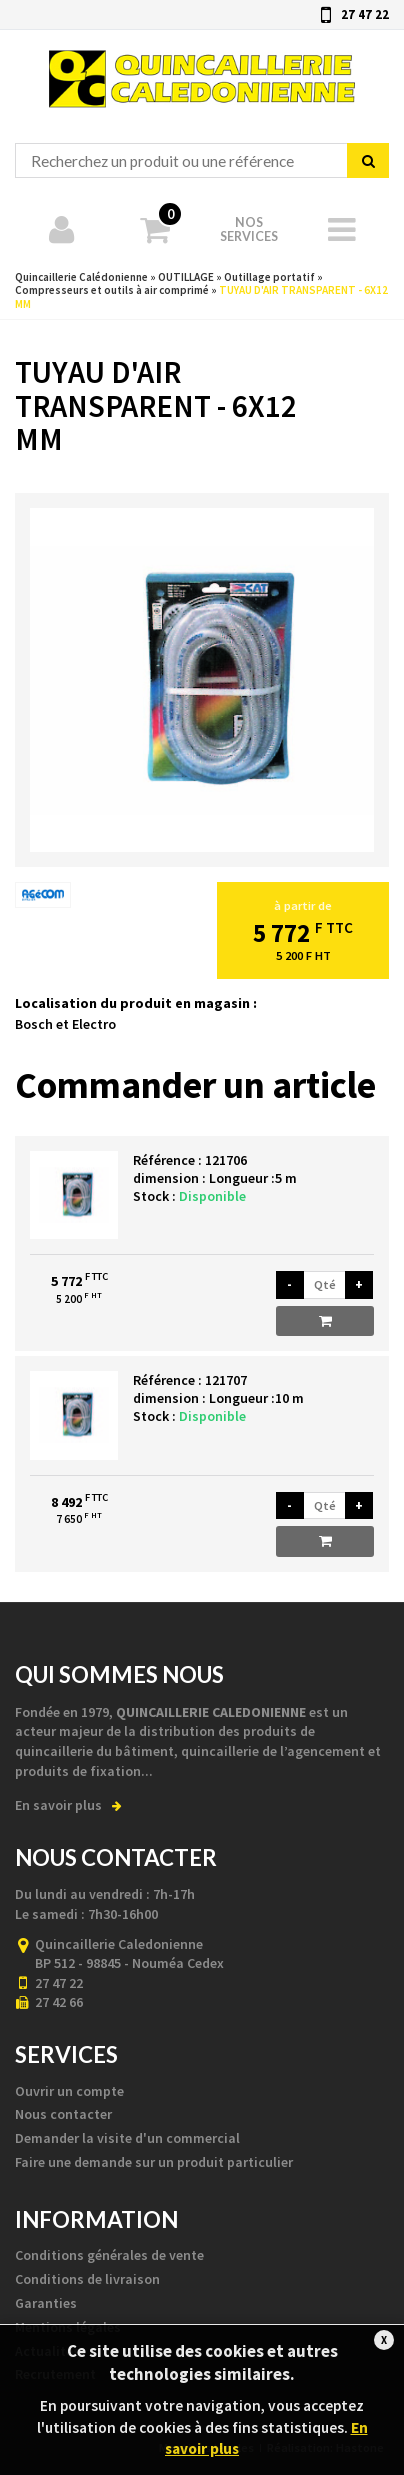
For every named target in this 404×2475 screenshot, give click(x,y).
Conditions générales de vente (109, 2255)
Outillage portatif (269, 277)
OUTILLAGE (186, 277)
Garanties (46, 2303)
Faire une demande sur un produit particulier (154, 2162)
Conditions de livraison (87, 2279)
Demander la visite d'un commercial (127, 2138)
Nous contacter (63, 2114)
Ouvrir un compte (69, 2091)
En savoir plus (68, 1805)
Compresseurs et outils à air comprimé (112, 290)
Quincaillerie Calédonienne (202, 69)
